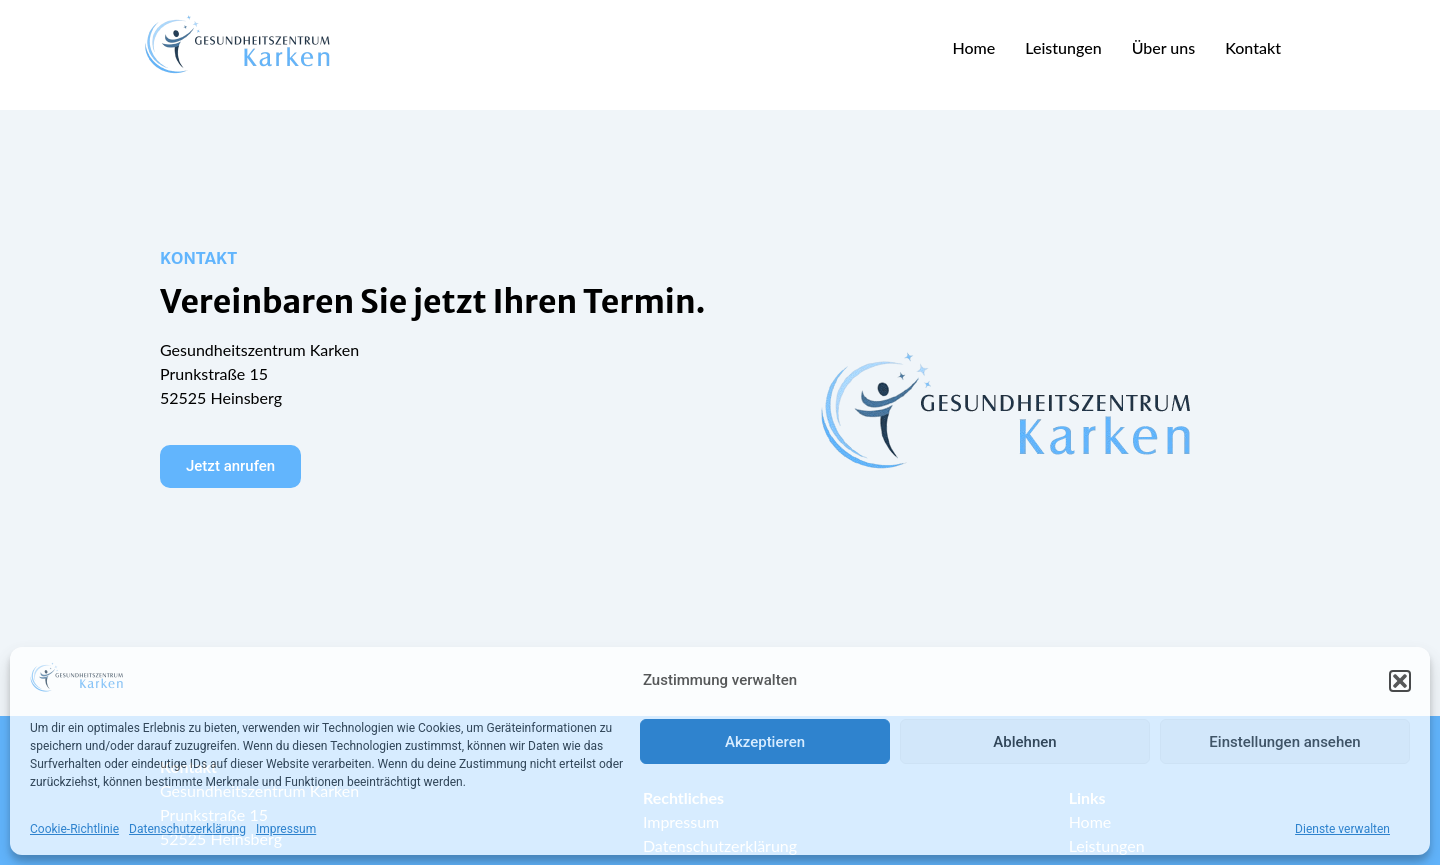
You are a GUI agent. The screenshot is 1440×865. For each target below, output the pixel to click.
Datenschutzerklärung (187, 829)
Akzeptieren (765, 742)
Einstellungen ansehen (1284, 742)
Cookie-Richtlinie (74, 829)
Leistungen (1063, 47)
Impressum (286, 829)
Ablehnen (1024, 742)
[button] (1400, 681)
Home (973, 47)
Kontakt (1253, 47)
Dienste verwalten (1342, 829)
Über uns (1164, 47)
